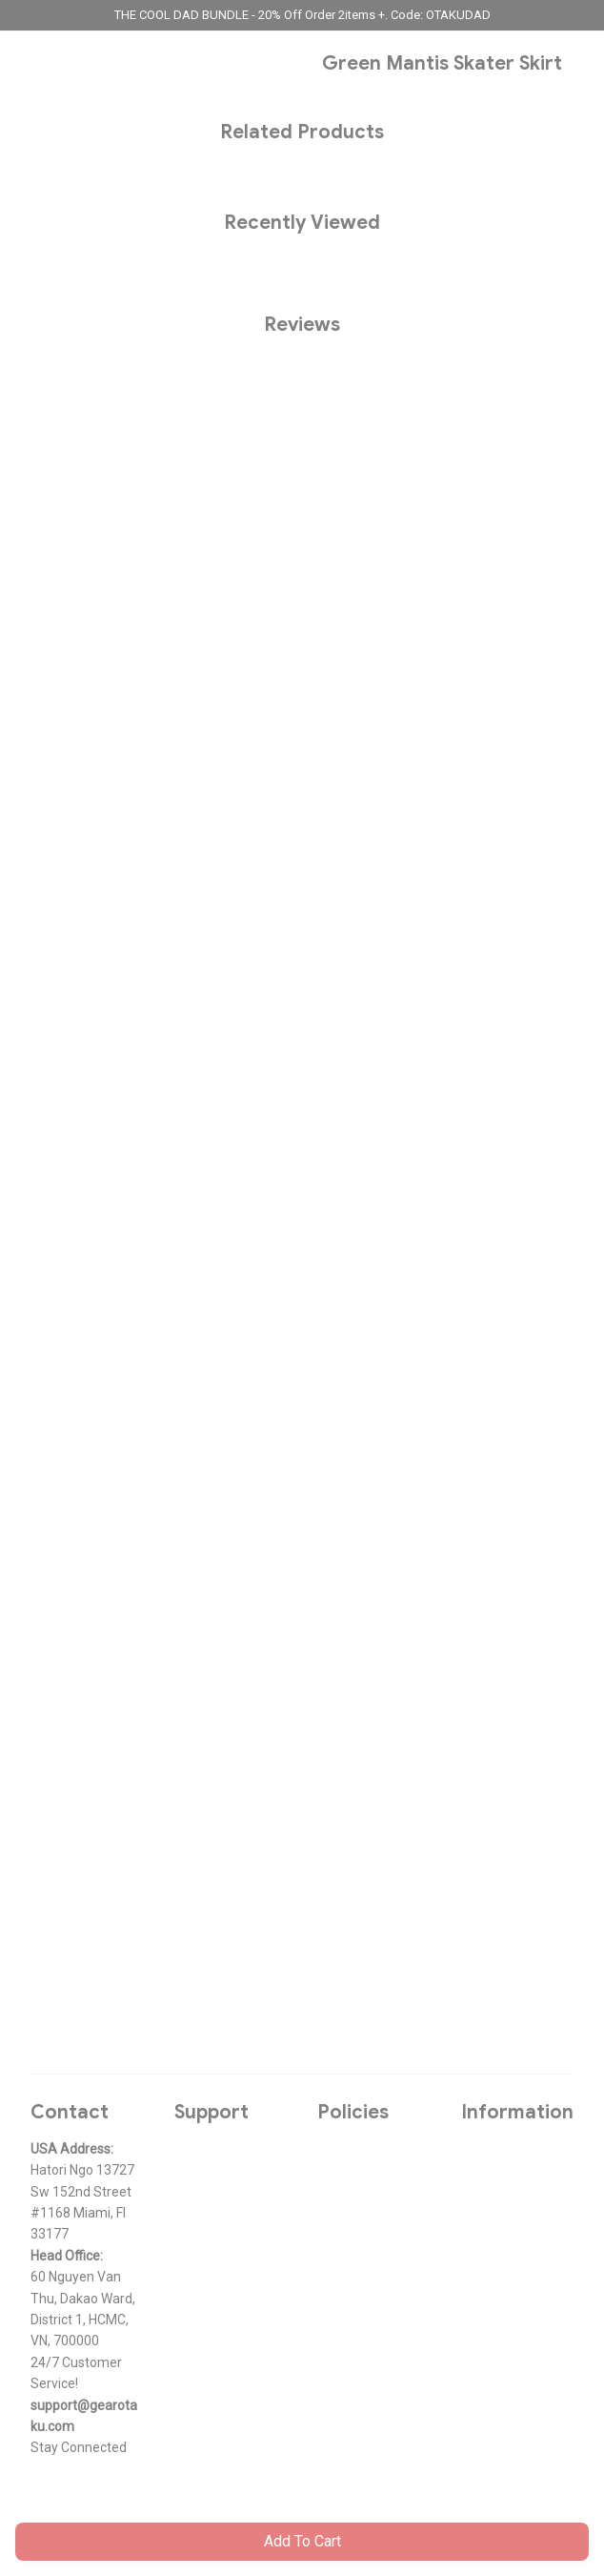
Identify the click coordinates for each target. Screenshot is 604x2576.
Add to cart (302, 2541)
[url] (87, 2416)
